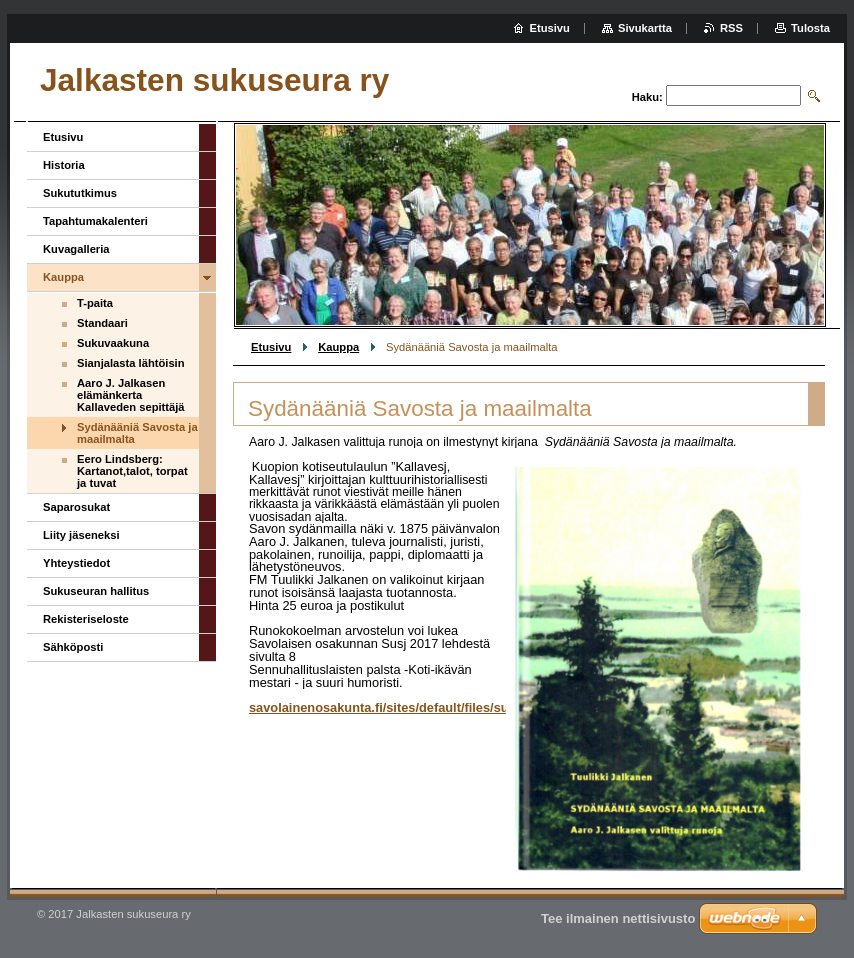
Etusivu (271, 347)
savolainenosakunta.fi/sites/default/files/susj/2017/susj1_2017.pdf (448, 707)
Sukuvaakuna (113, 343)
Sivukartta (645, 28)
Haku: (647, 97)
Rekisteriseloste (86, 619)
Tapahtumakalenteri (95, 221)
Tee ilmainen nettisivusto (618, 918)
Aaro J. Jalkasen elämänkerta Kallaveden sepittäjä (131, 395)
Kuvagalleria (76, 249)
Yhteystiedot (76, 563)
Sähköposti (73, 647)
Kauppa (338, 347)
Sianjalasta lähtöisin (131, 363)
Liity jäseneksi (81, 535)
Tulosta (810, 28)
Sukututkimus (80, 193)
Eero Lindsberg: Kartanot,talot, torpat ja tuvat (132, 471)
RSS (731, 28)
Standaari (102, 323)
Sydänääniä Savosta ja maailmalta (137, 433)
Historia (64, 165)
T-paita (95, 303)
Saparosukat (76, 507)
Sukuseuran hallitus (96, 591)
